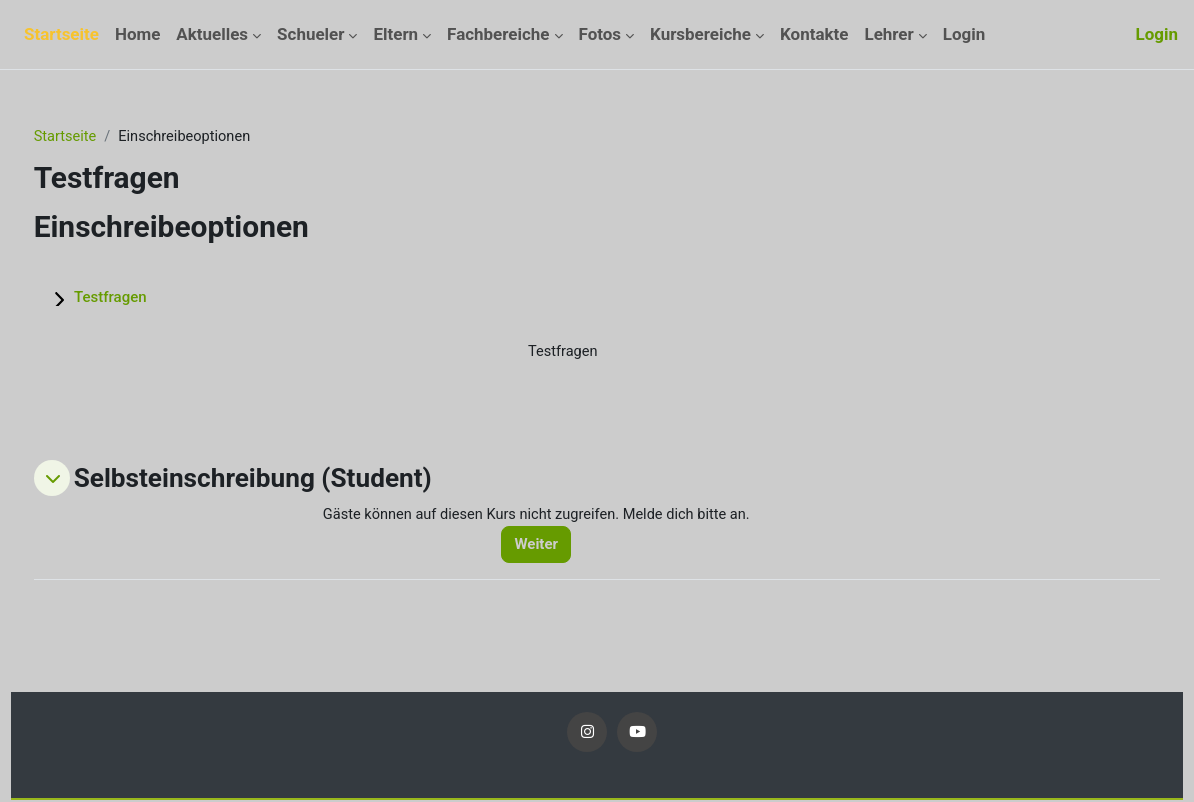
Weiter (561, 546)
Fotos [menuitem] (600, 34)
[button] (89, 480)
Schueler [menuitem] (310, 34)
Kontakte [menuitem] (814, 34)
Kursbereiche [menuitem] (700, 34)
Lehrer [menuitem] (888, 34)
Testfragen (147, 298)
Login (1157, 34)
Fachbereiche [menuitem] (498, 34)
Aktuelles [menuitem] (212, 34)
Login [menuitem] (964, 34)
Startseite (103, 137)
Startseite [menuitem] (61, 34)
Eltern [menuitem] (395, 34)
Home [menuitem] (137, 34)
